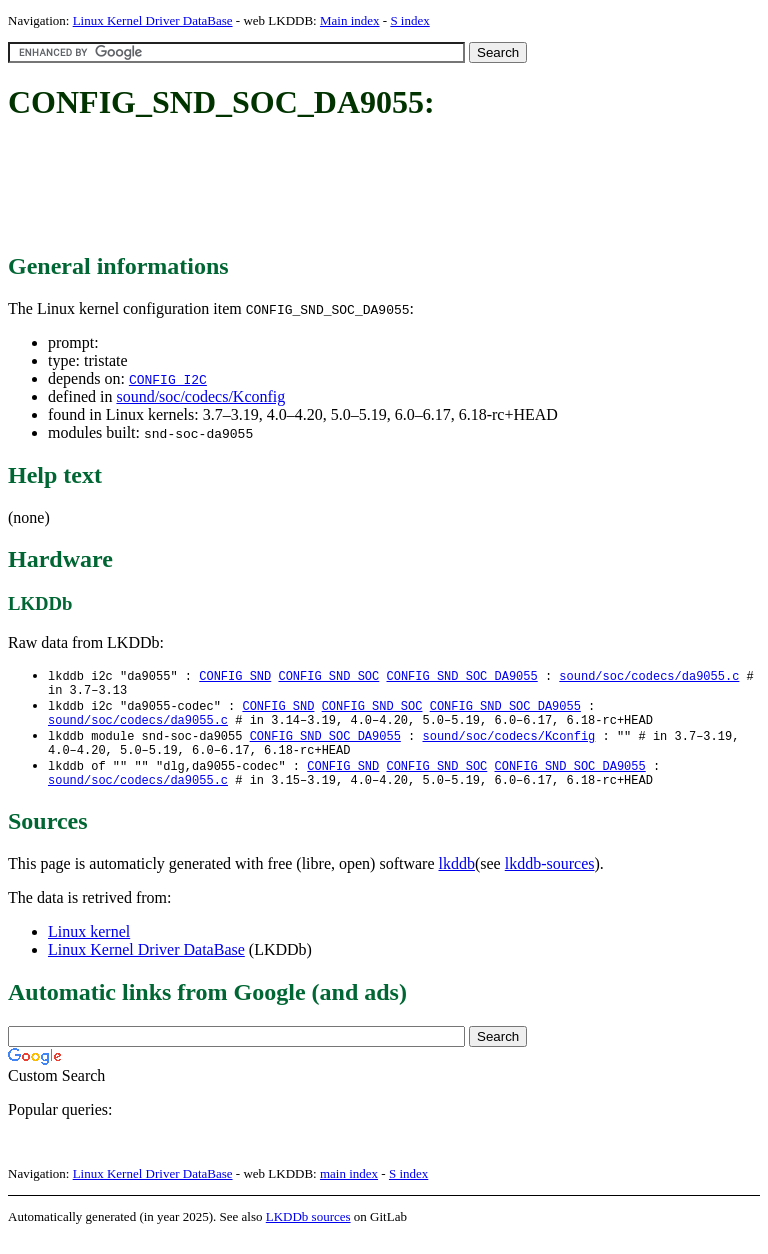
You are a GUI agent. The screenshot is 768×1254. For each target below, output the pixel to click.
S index (409, 20)
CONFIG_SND (235, 676)
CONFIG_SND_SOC (328, 676)
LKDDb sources (308, 1232)
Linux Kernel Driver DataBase (153, 20)
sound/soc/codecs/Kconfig (200, 396)
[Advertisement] (372, 188)
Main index (350, 20)
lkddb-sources (550, 879)
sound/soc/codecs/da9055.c (649, 676)
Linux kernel (89, 947)
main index (349, 1189)
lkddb (457, 879)
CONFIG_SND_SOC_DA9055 (461, 676)
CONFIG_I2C (168, 379)
